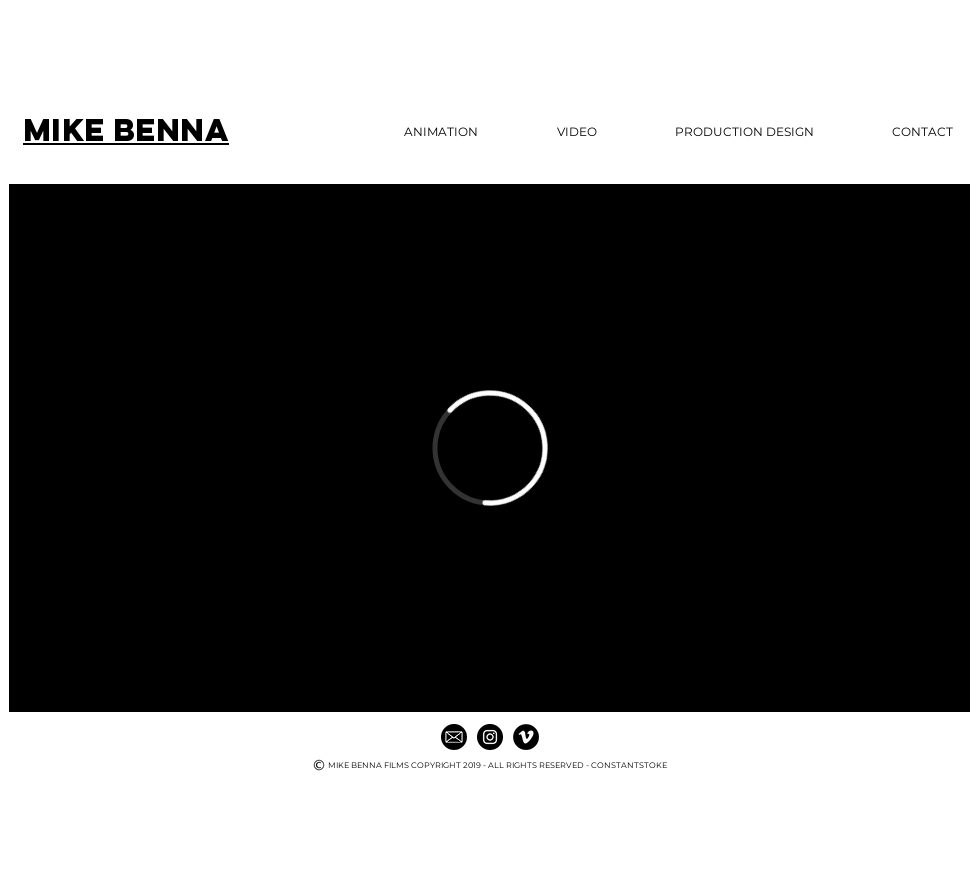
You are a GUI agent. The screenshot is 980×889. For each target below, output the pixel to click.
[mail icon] (454, 737)
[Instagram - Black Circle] (490, 737)
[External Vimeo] (489, 448)
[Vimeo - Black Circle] (526, 737)
